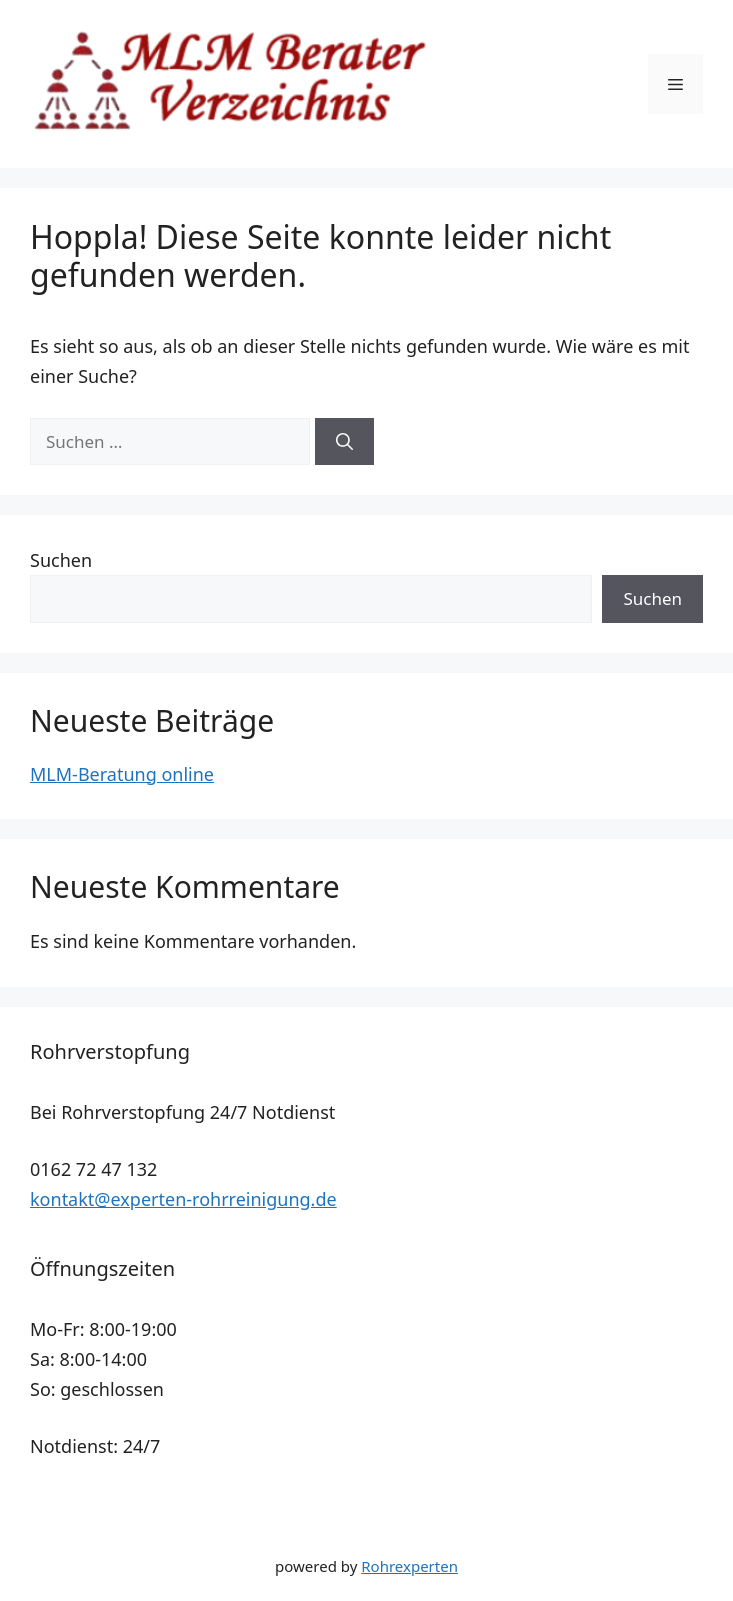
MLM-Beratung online (122, 774)
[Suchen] (344, 442)
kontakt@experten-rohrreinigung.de (183, 1199)
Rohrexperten (409, 1566)
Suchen (61, 560)
